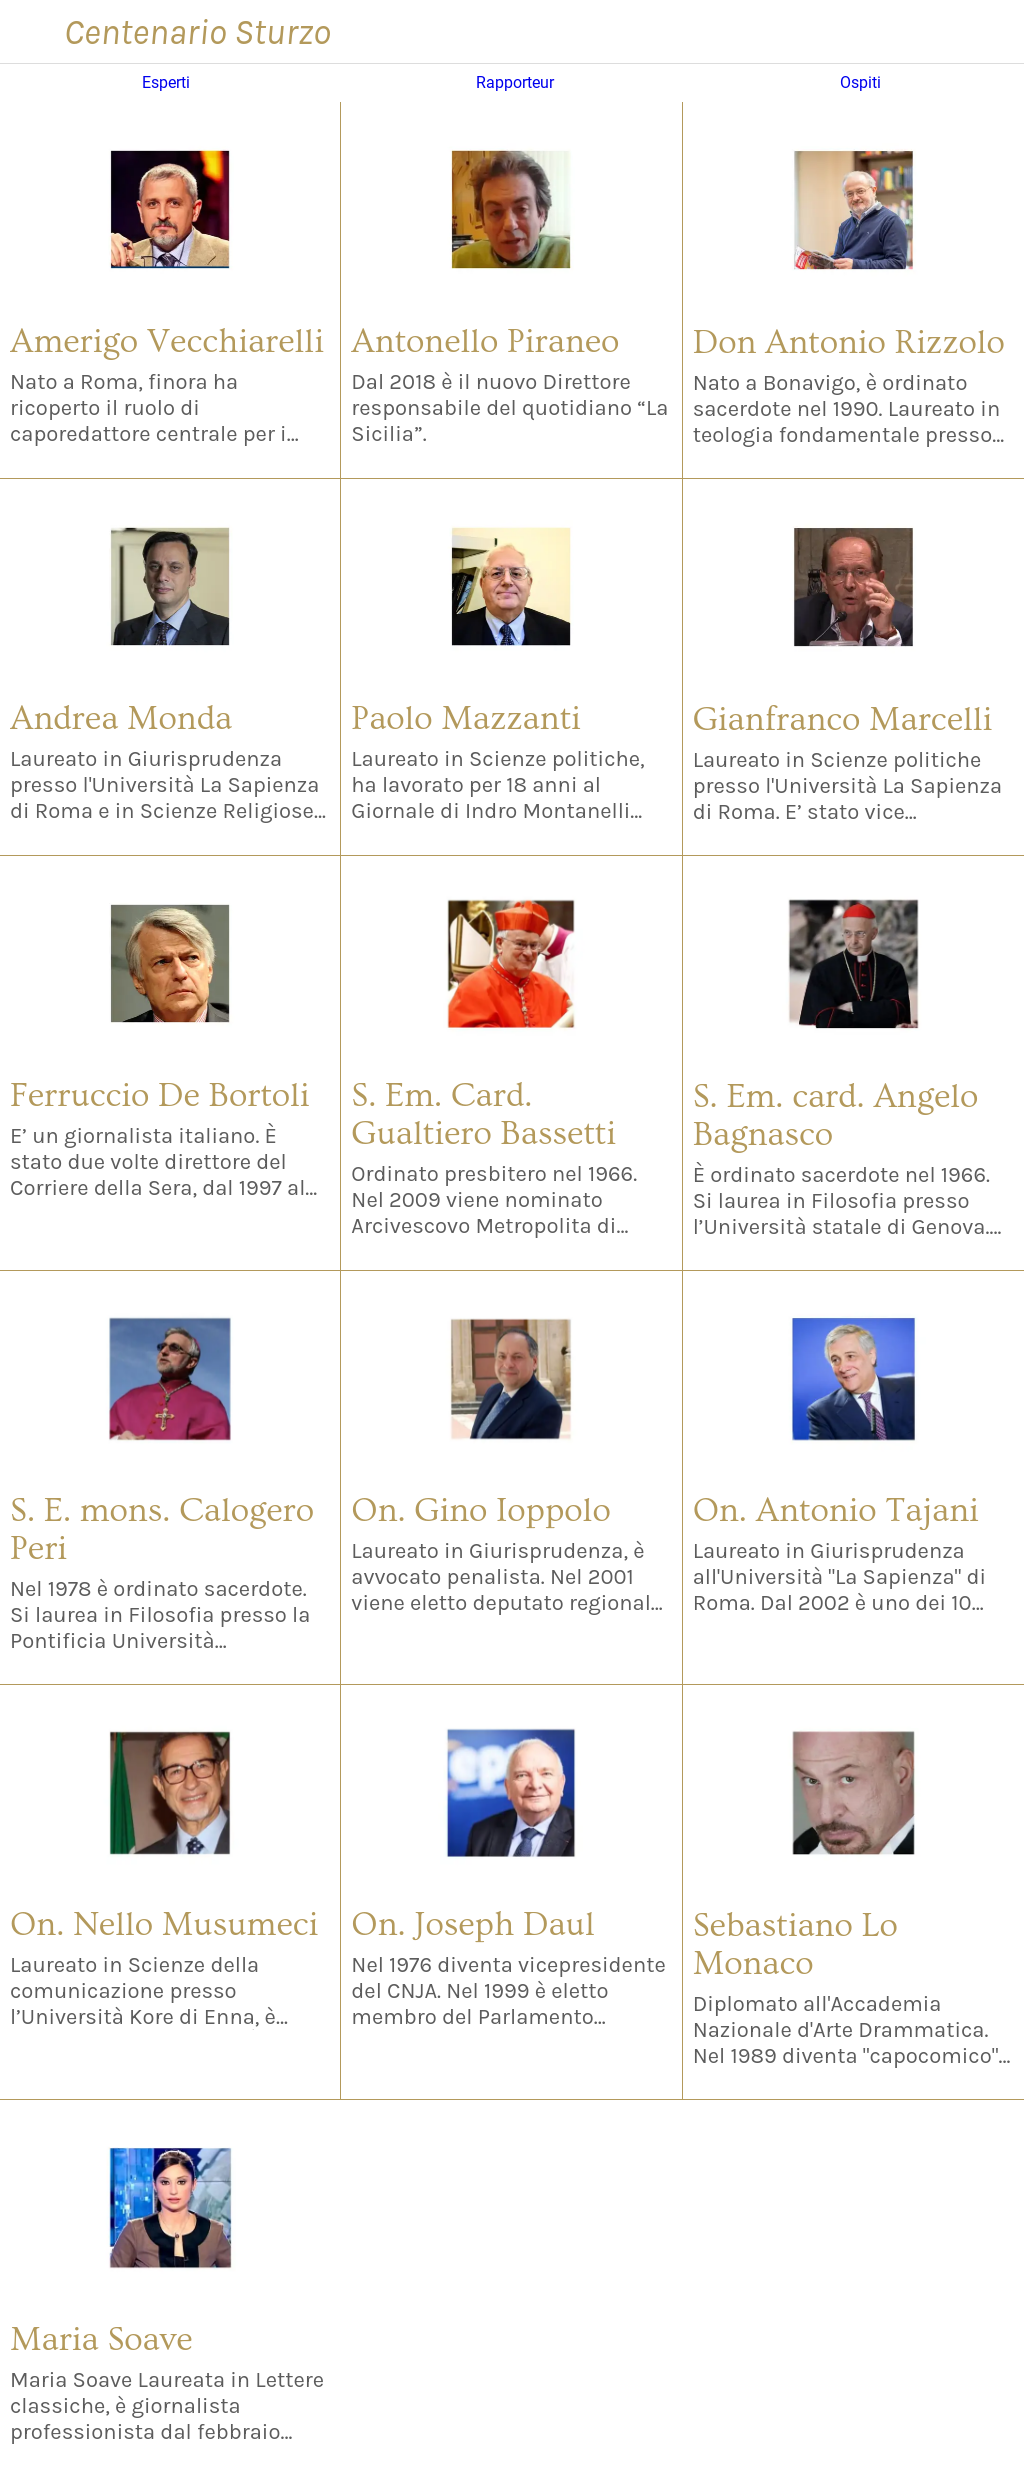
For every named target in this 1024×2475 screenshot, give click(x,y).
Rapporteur (515, 83)
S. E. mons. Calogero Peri (162, 1530)
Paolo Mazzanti (465, 719)
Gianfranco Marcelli (843, 720)
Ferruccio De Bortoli (160, 1096)
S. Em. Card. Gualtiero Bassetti (483, 1115)
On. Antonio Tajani (836, 1511)
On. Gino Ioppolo (480, 1511)
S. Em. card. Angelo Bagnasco (836, 1116)
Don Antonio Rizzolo (849, 343)
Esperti (166, 83)
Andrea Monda (121, 719)
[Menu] (32, 32)
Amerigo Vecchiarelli (167, 342)
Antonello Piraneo (485, 342)
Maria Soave (101, 2340)
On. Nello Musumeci (164, 1925)
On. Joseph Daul (472, 1925)
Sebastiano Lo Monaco (795, 1945)
